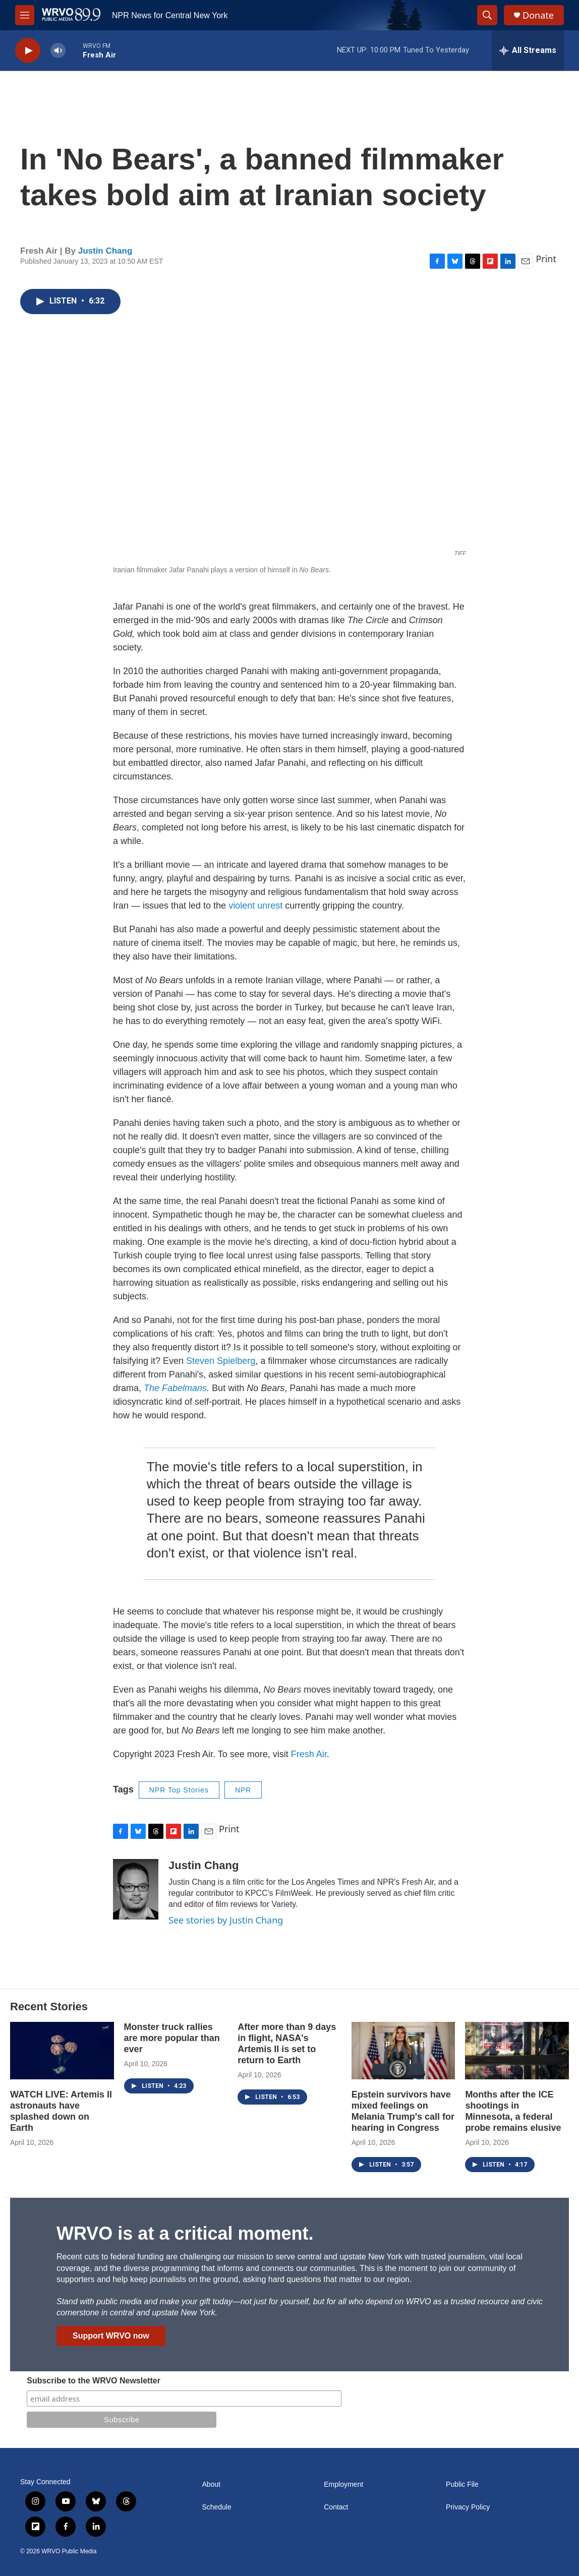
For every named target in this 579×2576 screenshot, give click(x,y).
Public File (462, 2484)
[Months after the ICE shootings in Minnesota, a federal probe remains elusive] (517, 2051)
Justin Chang (105, 251)
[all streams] (528, 50)
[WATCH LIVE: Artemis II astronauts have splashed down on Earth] (62, 2051)
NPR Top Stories (179, 1790)
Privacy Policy (468, 2507)
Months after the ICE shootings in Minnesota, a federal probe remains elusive (513, 2111)
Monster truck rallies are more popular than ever (172, 2038)
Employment (343, 2484)
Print (546, 259)
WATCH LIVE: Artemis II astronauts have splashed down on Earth (61, 2111)
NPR (243, 1790)
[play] (28, 50)
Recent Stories (49, 2006)
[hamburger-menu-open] (24, 15)
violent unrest (255, 906)
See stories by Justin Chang (225, 1920)
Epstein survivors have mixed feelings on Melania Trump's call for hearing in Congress (403, 2111)
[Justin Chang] (135, 1889)
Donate (538, 15)
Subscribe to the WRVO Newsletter (93, 2380)
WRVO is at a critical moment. (184, 2233)
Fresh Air (309, 1754)
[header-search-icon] (487, 15)
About (211, 2484)
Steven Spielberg (220, 1361)
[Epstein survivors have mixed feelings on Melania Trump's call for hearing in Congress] (403, 2051)
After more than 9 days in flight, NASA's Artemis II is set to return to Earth (287, 2043)
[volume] (58, 50)
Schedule (216, 2507)
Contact (336, 2507)
